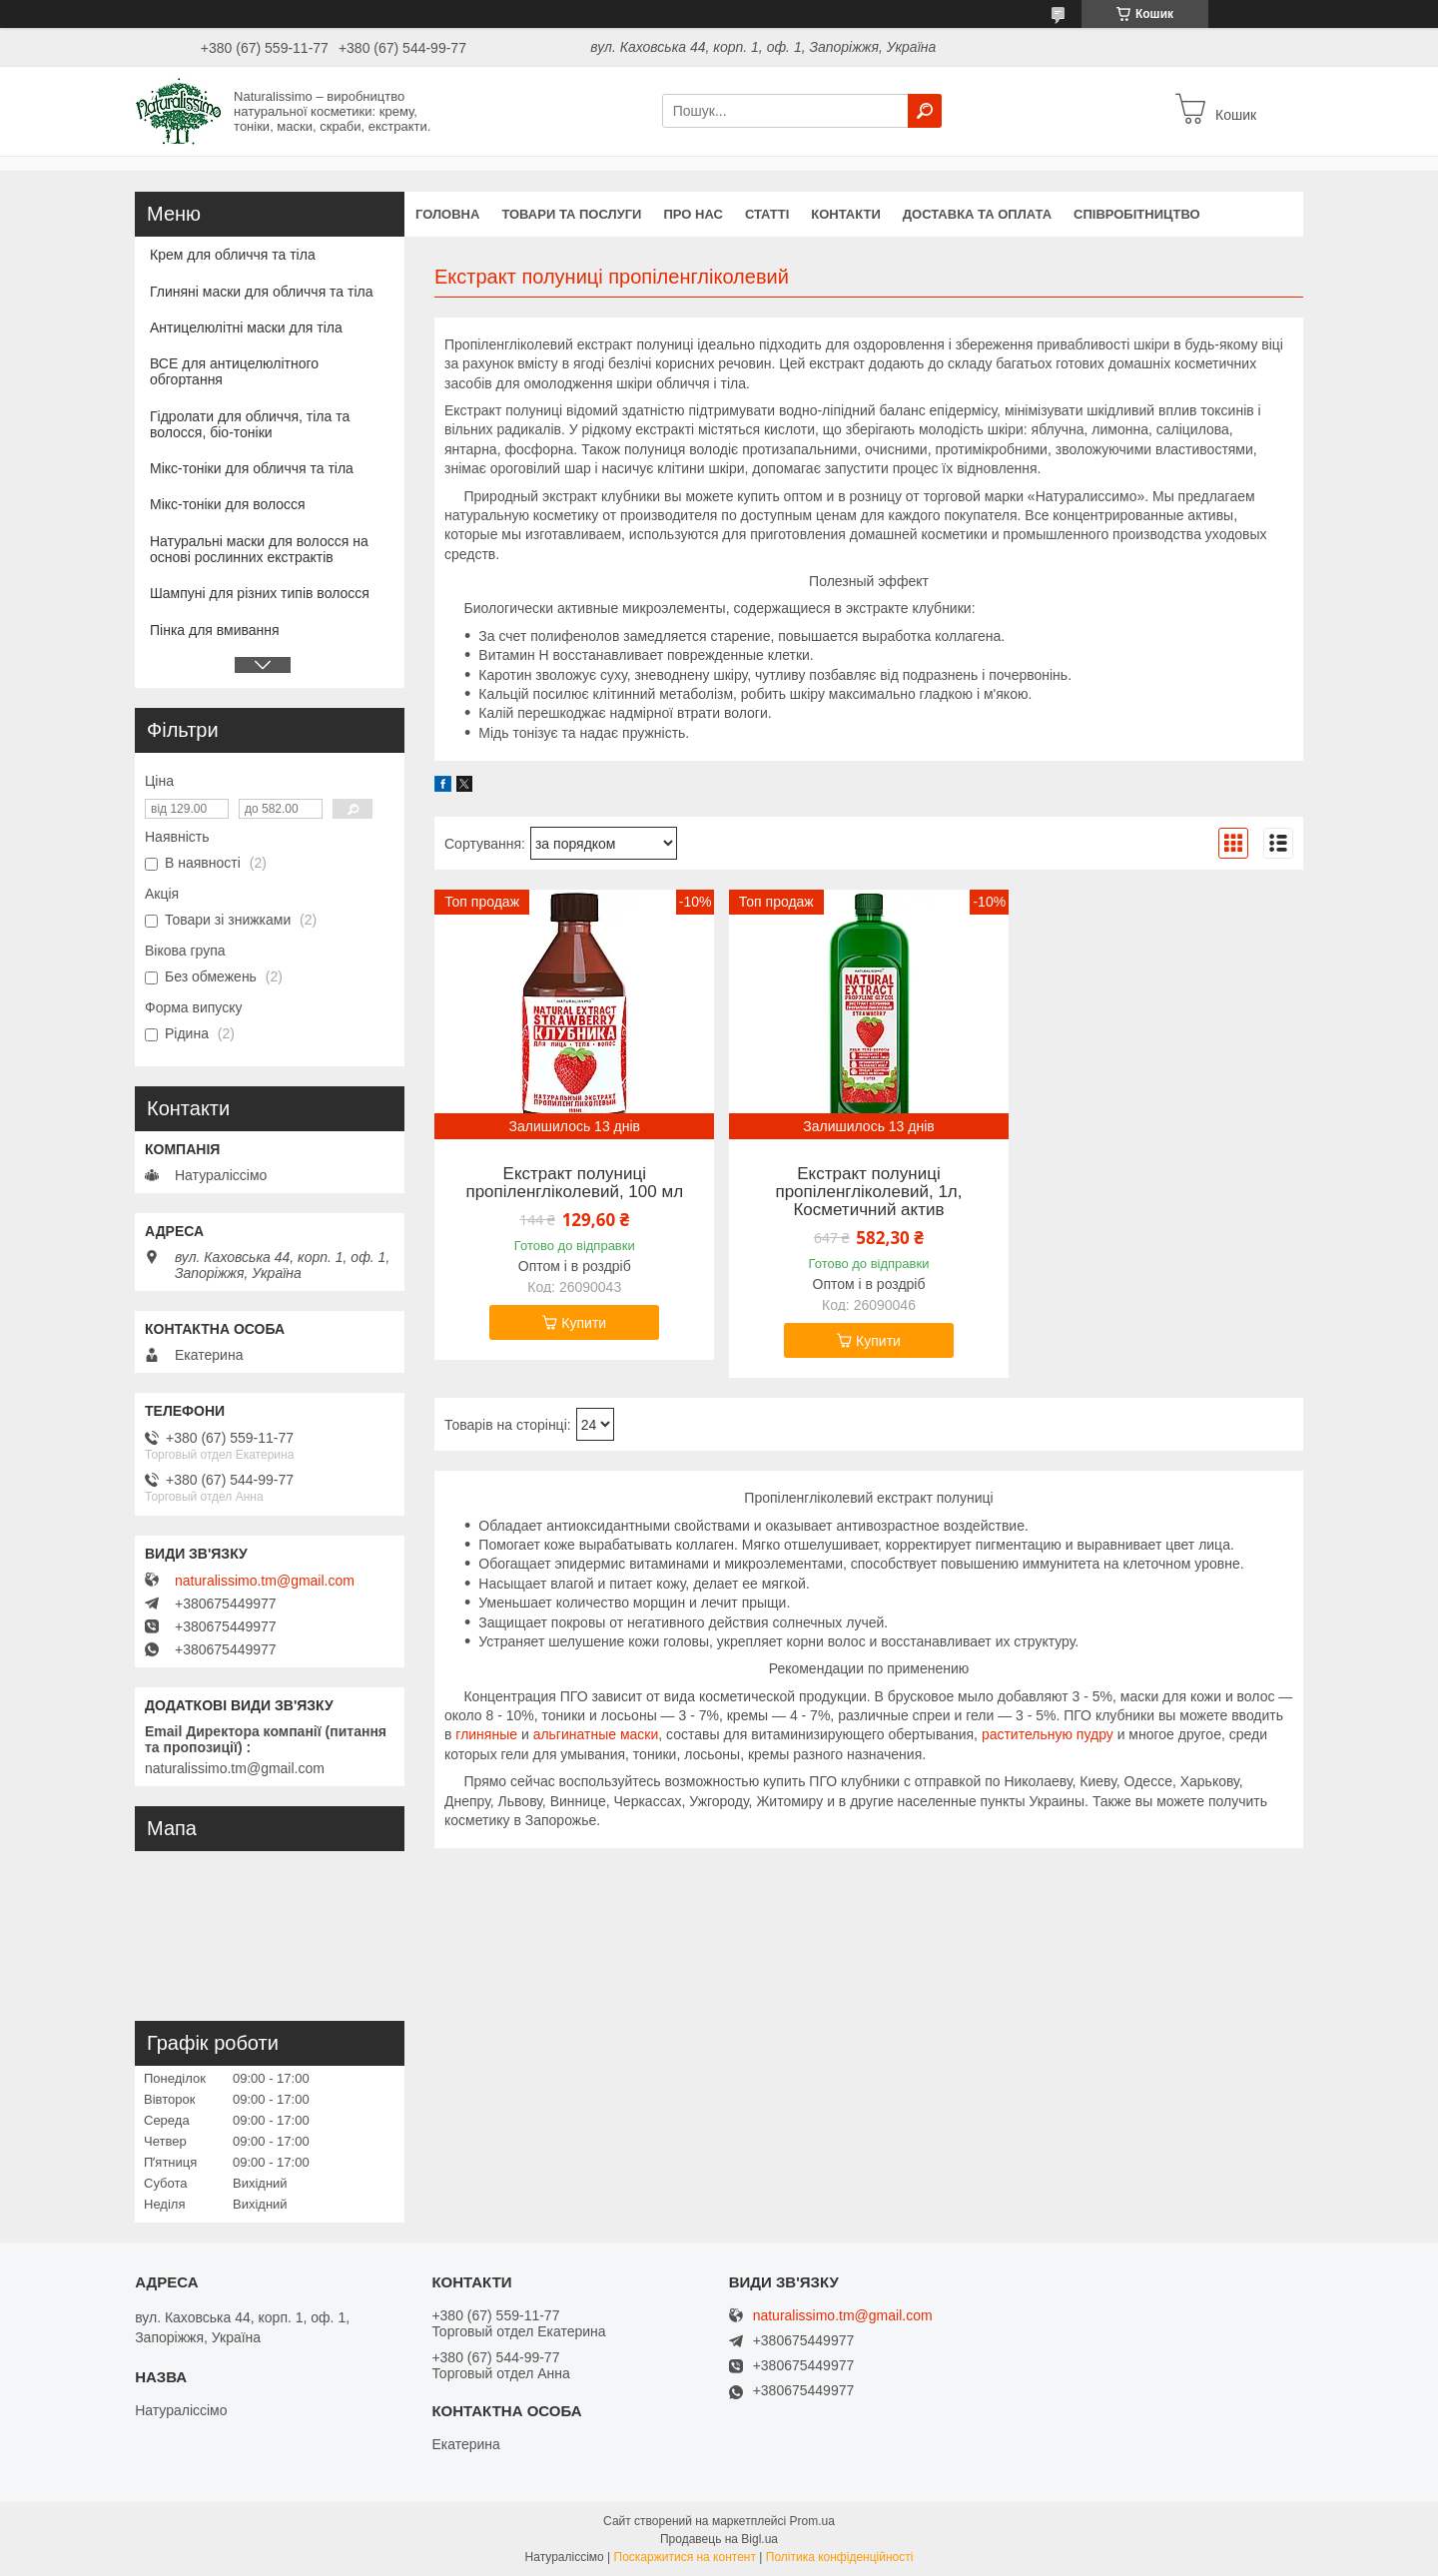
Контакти (846, 214)
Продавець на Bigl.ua (719, 2539)
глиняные (486, 1734)
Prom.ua (812, 2521)
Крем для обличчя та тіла (233, 255)
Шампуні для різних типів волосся (259, 593)
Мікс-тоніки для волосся (228, 504)
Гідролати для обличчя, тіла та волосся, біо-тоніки (250, 424)
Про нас (692, 214)
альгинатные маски (596, 1734)
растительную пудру (1047, 1734)
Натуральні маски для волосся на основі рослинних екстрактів (259, 549)
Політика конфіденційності (840, 2557)
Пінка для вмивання (215, 630)
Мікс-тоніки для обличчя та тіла (252, 468)
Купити (583, 1323)
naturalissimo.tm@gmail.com (265, 1581)
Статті (767, 214)
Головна (447, 214)
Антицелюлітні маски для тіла (246, 327)
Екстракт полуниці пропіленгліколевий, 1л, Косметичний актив (868, 1192)
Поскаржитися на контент (685, 2557)
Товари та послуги (571, 214)
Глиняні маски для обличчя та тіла (261, 292)
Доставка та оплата (977, 214)
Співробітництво (1137, 214)
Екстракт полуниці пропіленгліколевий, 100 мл (574, 1183)
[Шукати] (925, 111)
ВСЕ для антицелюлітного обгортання (234, 371)
